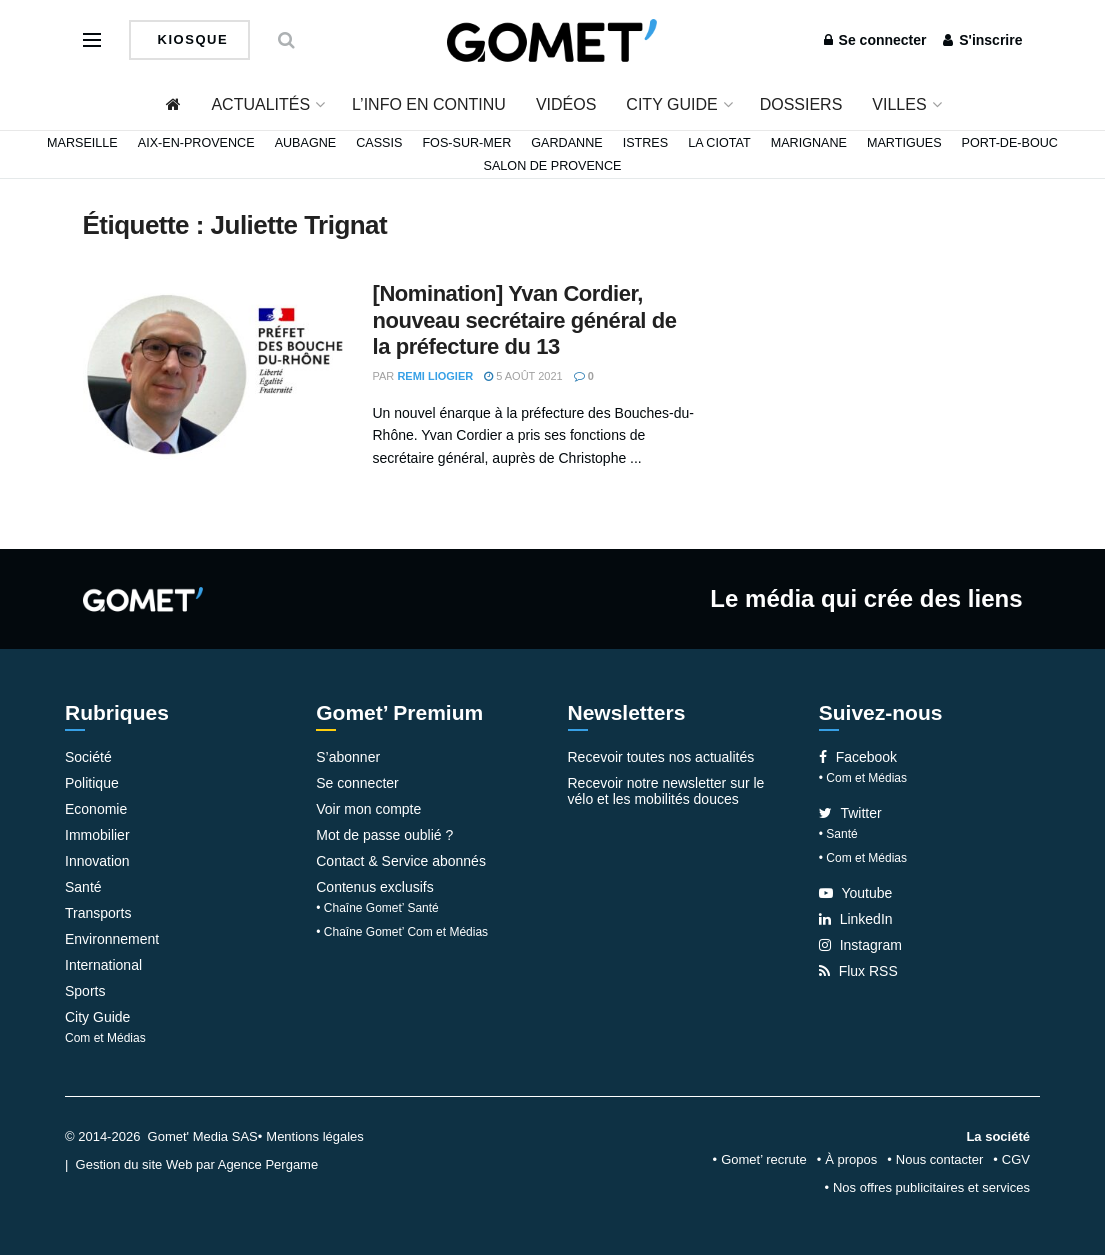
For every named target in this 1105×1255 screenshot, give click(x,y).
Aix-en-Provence (196, 143)
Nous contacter (939, 1159)
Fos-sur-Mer (466, 143)
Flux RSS (858, 971)
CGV (1016, 1159)
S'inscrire (982, 40)
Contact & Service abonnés (401, 861)
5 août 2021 (523, 376)
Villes (899, 104)
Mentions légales (315, 1136)
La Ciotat (719, 143)
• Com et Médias (863, 778)
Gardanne (566, 143)
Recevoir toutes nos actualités (661, 757)
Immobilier (97, 835)
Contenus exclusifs (375, 887)
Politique (92, 783)
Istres (646, 143)
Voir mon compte (368, 809)
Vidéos (566, 104)
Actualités (260, 104)
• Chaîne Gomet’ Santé (377, 908)
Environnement (112, 939)
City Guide (671, 104)
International (103, 965)
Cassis (379, 143)
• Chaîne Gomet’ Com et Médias (402, 932)
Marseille (82, 143)
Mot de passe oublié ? (384, 835)
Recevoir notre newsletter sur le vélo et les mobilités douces (666, 791)
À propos (851, 1159)
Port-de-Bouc (1010, 143)
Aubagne (306, 143)
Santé (83, 887)
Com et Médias (105, 1038)
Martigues (904, 143)
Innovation (97, 861)
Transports (98, 913)
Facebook (858, 757)
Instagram (860, 945)
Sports (85, 991)
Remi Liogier (435, 376)
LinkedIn (856, 919)
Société (88, 757)
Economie (96, 809)
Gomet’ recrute (764, 1159)
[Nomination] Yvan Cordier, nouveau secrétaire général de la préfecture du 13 (525, 320)
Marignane (809, 143)
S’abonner (348, 757)
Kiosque (191, 39)
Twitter (850, 813)
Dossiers (801, 104)
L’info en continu (429, 104)
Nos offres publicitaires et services (931, 1187)
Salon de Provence (553, 166)
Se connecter (875, 40)
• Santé (838, 834)
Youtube (856, 893)
